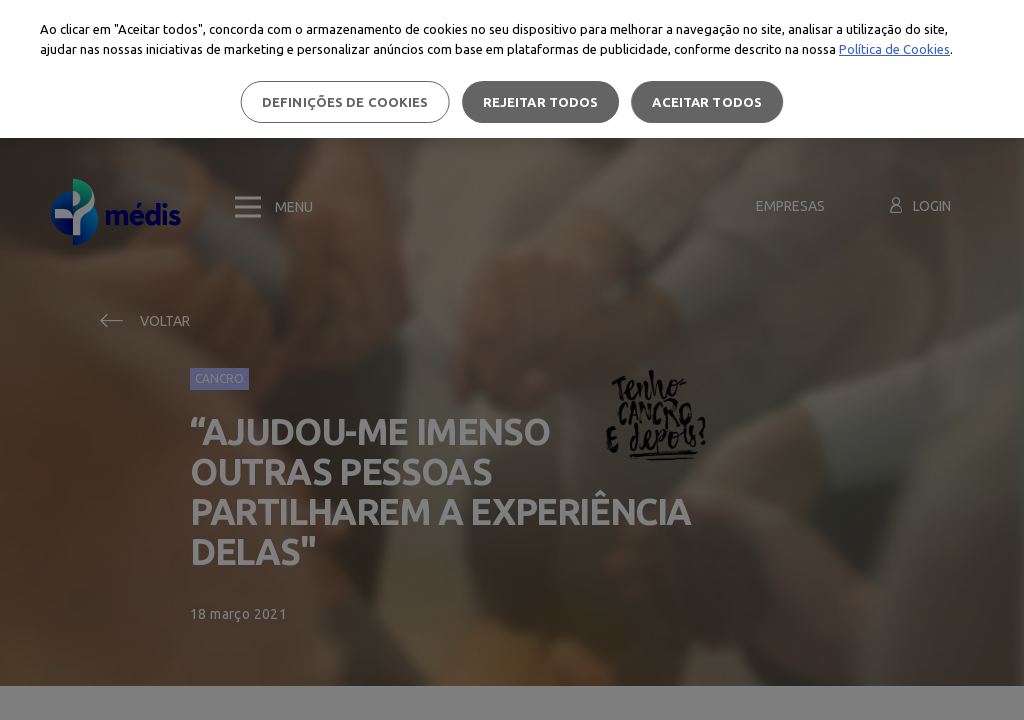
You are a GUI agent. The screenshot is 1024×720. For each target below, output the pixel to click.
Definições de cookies (345, 102)
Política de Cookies (894, 49)
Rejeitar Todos (541, 102)
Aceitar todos (707, 102)
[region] (512, 69)
